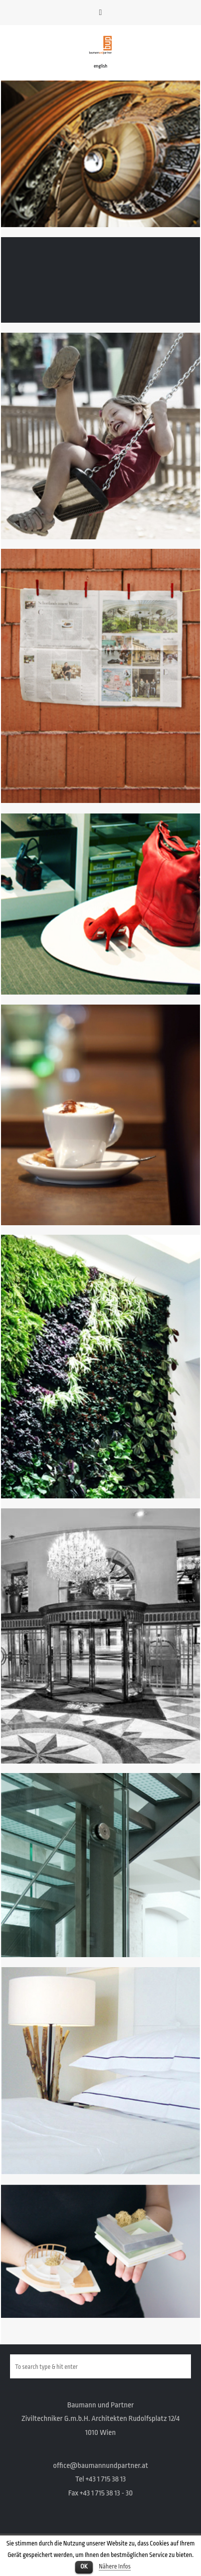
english (100, 66)
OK (83, 2566)
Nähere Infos (115, 2566)
